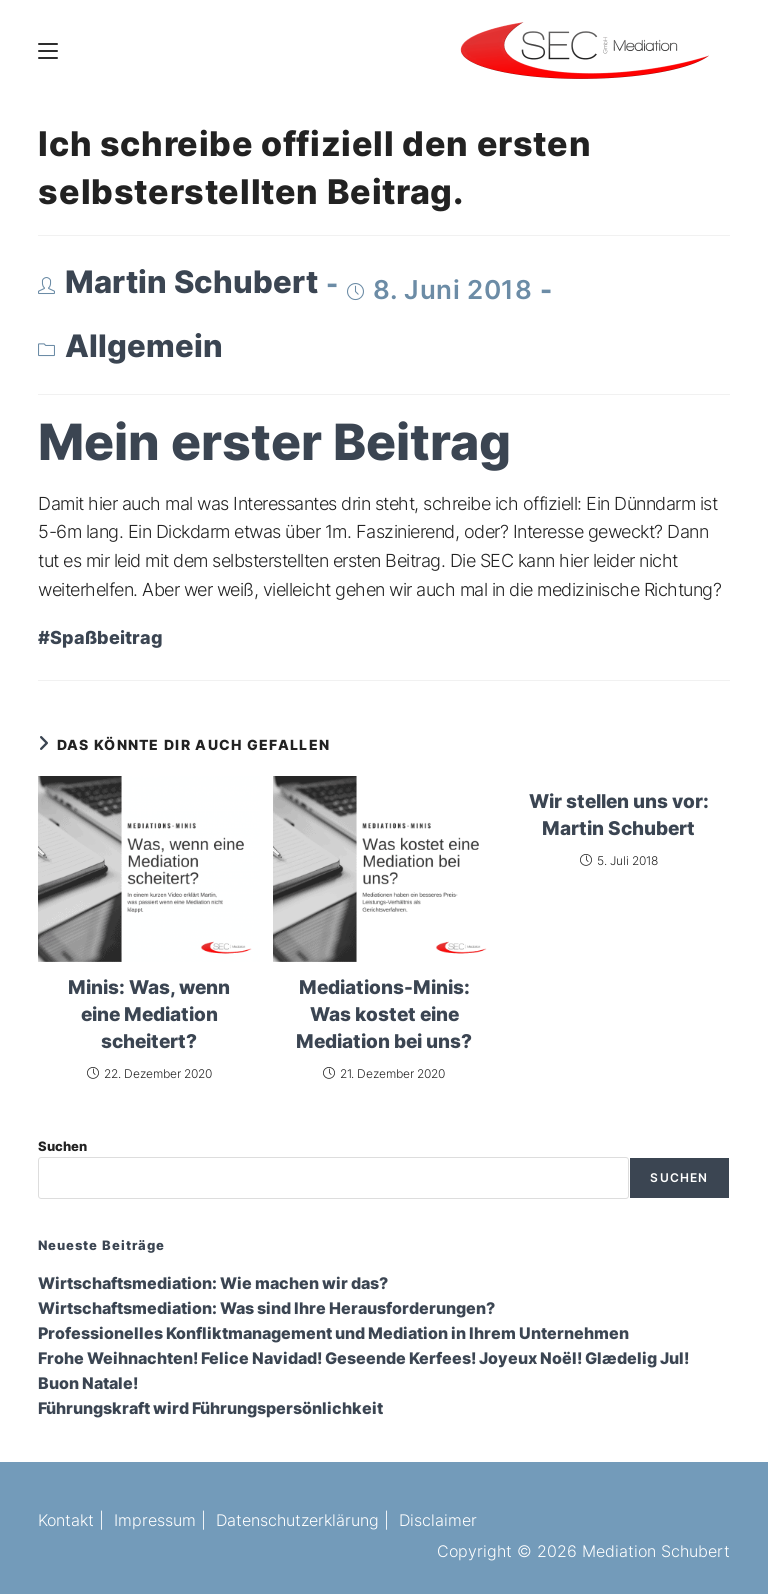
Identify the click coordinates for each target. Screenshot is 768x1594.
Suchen (62, 1146)
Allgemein (144, 346)
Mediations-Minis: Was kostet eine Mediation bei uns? (384, 1014)
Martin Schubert (191, 282)
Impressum (155, 1520)
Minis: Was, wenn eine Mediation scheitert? (149, 1014)
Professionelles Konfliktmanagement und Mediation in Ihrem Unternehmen (333, 1333)
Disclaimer (438, 1520)
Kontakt (66, 1520)
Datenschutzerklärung (297, 1520)
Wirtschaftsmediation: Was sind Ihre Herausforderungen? (266, 1308)
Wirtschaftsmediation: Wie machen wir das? (213, 1283)
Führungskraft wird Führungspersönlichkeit (210, 1408)
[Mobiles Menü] (48, 49)
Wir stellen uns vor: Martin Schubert (619, 814)
